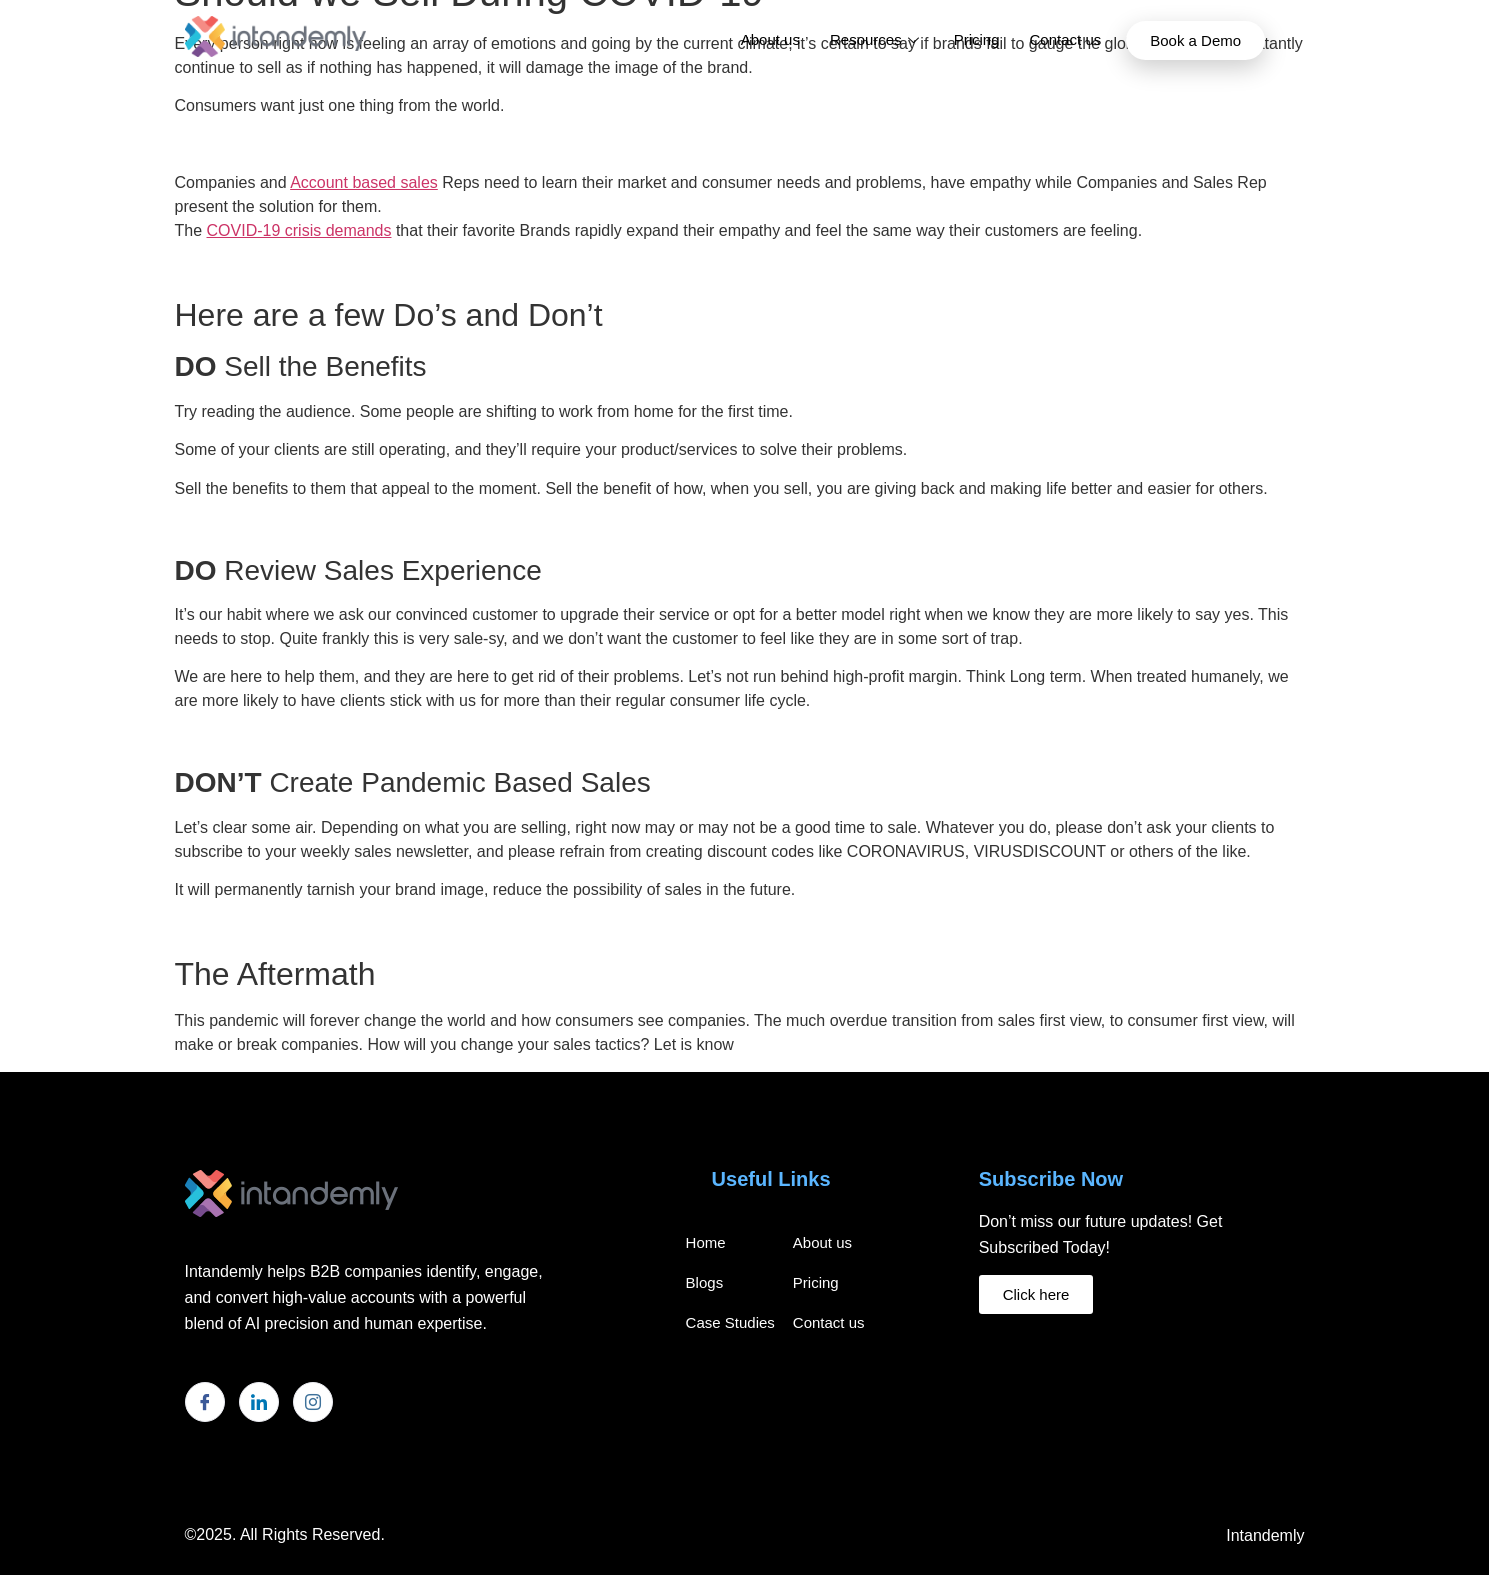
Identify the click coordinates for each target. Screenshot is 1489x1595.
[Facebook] (205, 1402)
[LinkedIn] (259, 1402)
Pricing (977, 39)
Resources (877, 39)
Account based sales (364, 182)
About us (770, 39)
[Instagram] (313, 1402)
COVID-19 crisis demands (299, 230)
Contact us (1066, 39)
